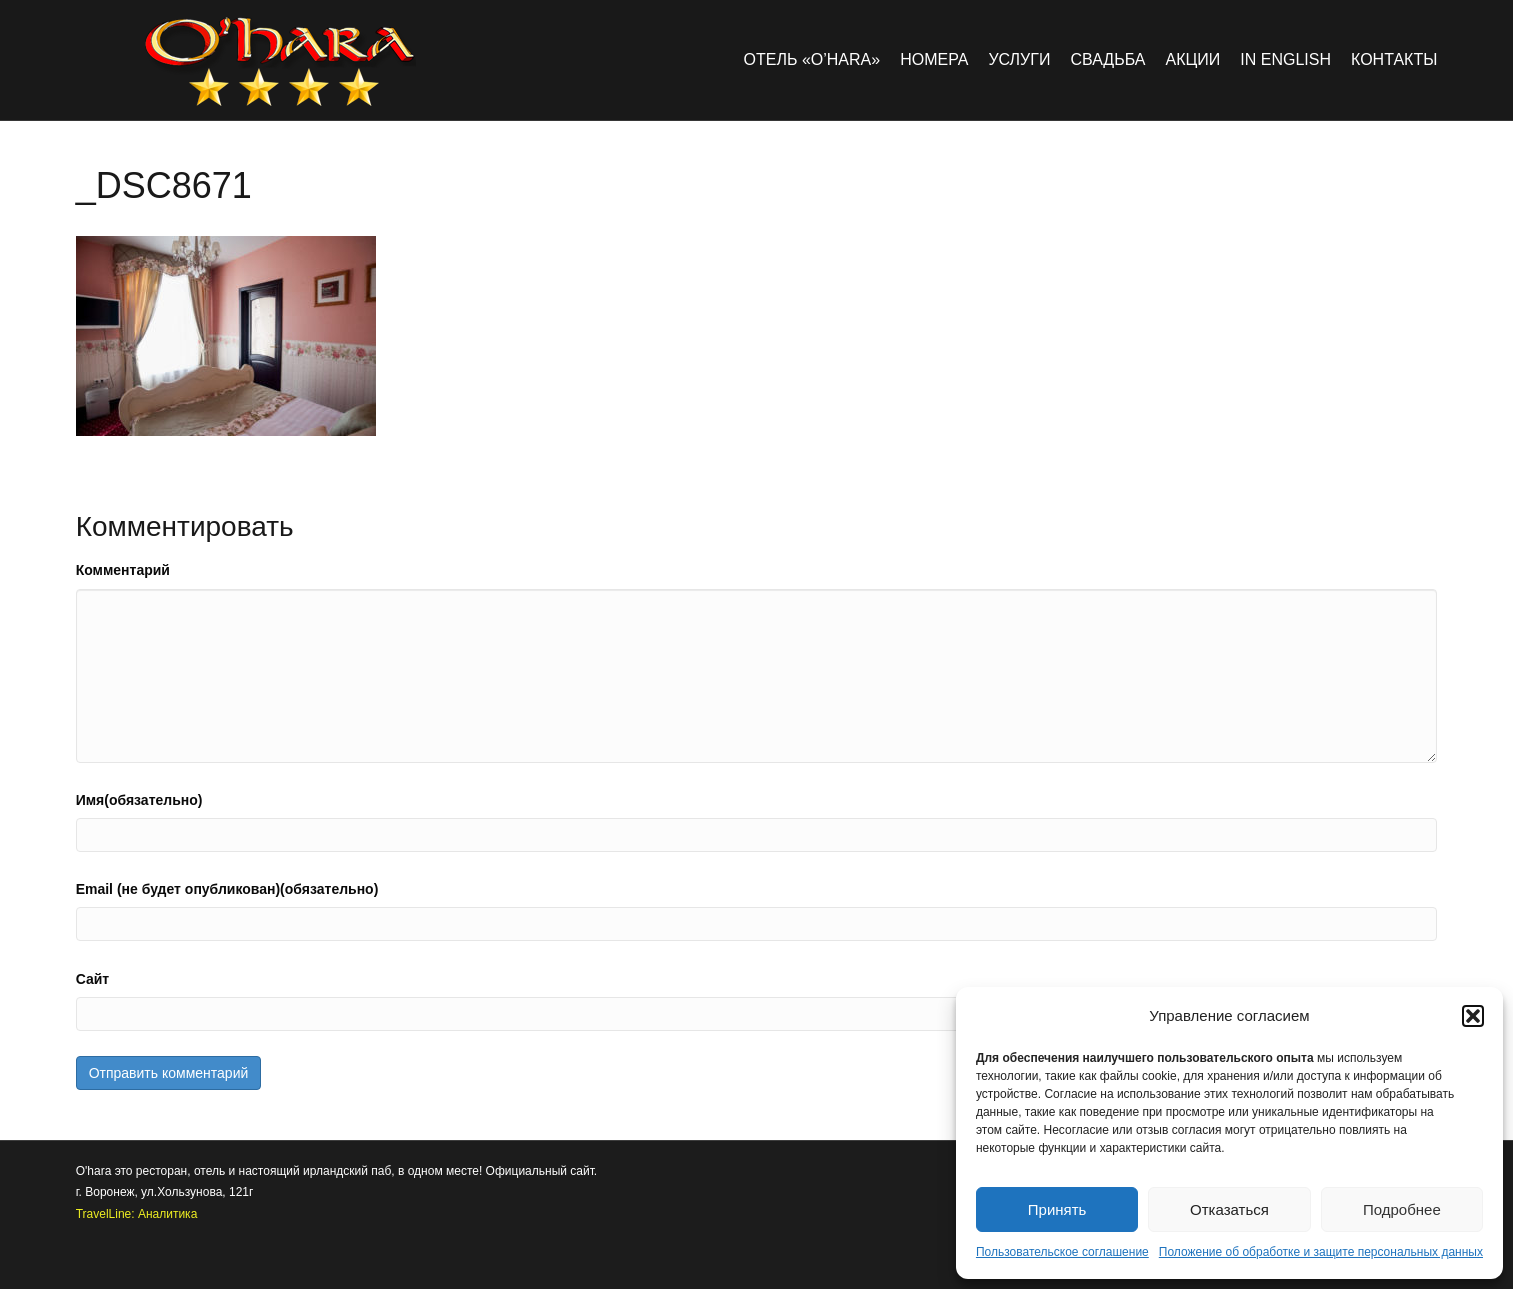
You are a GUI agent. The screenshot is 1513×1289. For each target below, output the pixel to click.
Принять (1057, 1209)
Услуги (1019, 59)
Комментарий (123, 570)
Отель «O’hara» (812, 59)
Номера (934, 59)
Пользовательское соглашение (1062, 1252)
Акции (1193, 59)
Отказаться (1229, 1209)
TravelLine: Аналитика (137, 1214)
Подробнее (1402, 1209)
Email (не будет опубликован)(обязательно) (227, 889)
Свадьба (1107, 59)
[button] (1473, 1016)
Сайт (93, 979)
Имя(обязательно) (139, 800)
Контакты (1394, 59)
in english (1285, 59)
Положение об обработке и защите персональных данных (1321, 1252)
